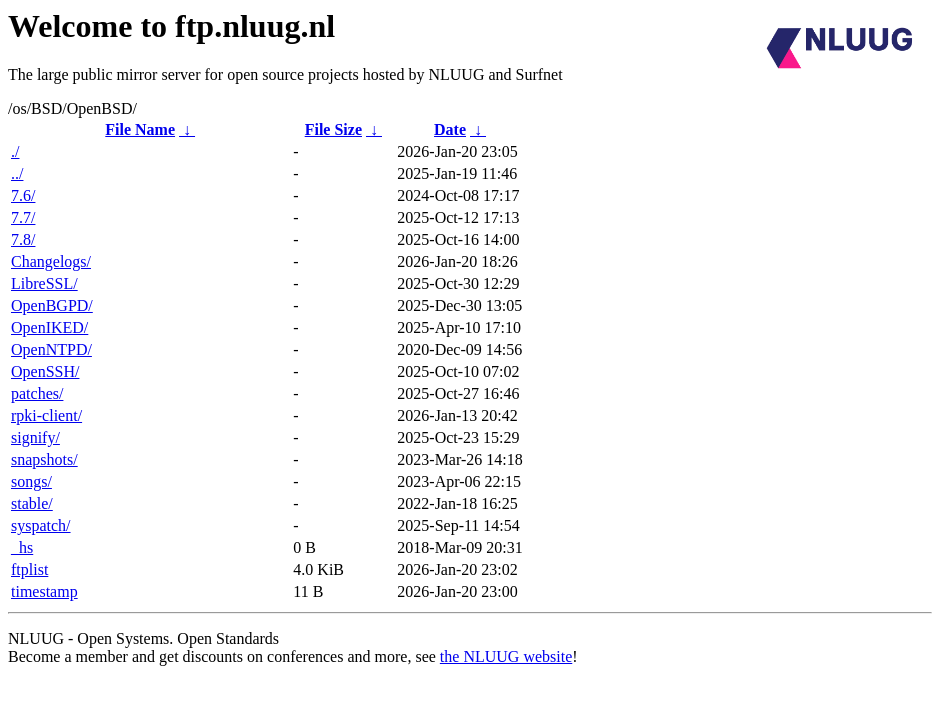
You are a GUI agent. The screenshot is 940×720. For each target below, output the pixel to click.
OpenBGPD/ (52, 305)
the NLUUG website (506, 656)
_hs (22, 547)
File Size (333, 129)
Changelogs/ (51, 261)
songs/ (31, 481)
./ (15, 151)
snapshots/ (44, 459)
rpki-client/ (46, 415)
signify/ (35, 437)
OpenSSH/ (45, 371)
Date (450, 129)
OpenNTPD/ (51, 349)
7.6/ (23, 195)
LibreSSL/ (44, 283)
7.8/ (23, 239)
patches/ (37, 393)
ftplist (29, 569)
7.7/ (23, 217)
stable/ (32, 503)
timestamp (44, 591)
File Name (140, 129)
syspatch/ (41, 525)
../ (17, 173)
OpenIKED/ (49, 327)
